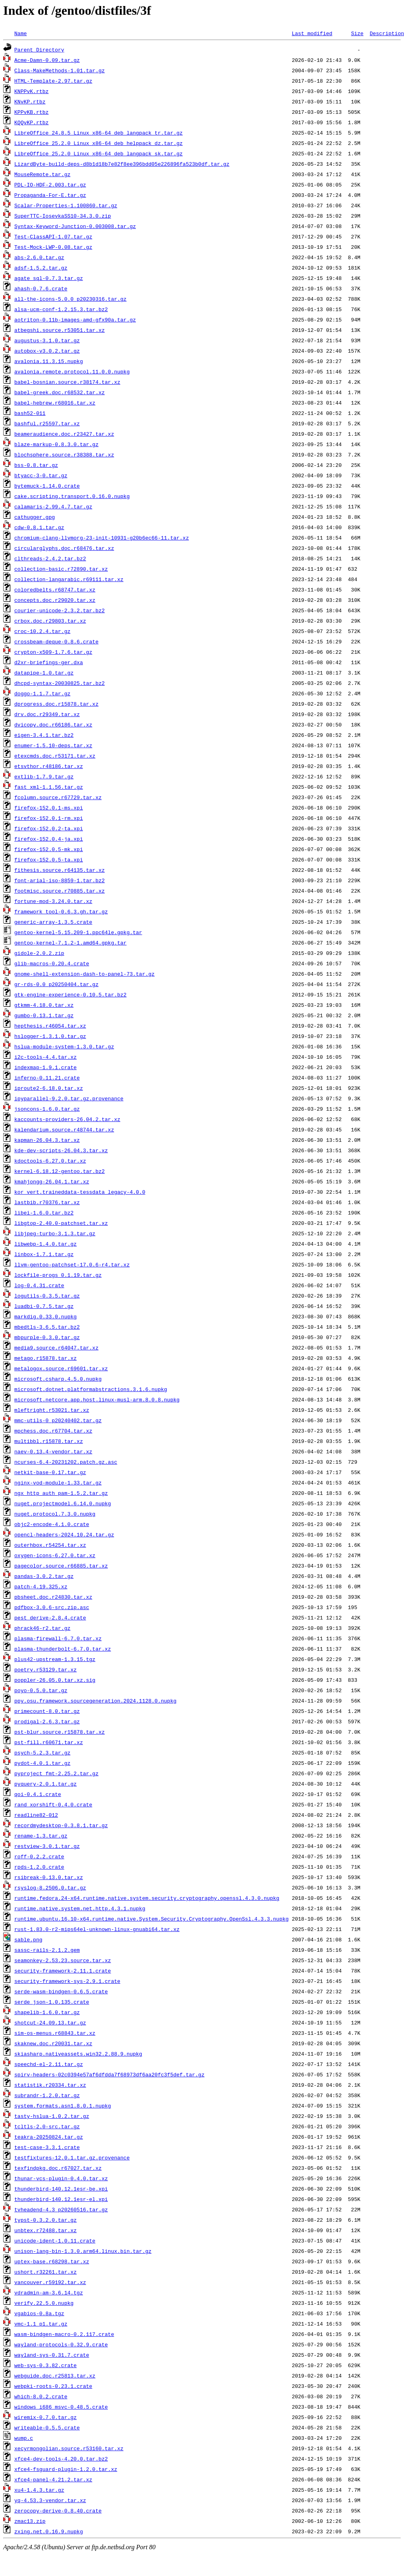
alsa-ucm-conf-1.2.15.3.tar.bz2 (61, 309)
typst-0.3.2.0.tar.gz (45, 2219)
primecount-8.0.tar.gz (47, 1711)
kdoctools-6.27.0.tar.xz (50, 1160)
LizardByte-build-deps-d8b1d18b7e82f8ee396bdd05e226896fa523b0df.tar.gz (121, 163)
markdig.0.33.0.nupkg (45, 1316)
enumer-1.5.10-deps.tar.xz (53, 745)
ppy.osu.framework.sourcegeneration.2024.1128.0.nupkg (95, 1700)
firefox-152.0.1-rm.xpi (48, 818)
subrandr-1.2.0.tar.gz (47, 2095)
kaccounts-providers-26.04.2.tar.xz (67, 1119)
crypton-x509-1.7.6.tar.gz (53, 651)
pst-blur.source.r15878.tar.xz (59, 1731)
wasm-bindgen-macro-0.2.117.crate (64, 2334)
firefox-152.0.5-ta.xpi (48, 859)
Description (387, 33)
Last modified (312, 33)
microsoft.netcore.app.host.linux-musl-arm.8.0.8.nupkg (96, 1399)
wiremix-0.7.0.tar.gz (45, 2417)
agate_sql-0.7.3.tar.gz (48, 278)
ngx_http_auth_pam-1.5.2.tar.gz (61, 1492)
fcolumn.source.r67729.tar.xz (57, 797)
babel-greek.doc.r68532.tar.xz (59, 392)
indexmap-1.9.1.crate (45, 1067)
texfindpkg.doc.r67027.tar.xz (57, 2167)
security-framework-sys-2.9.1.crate (67, 1981)
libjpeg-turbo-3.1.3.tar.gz (55, 1233)
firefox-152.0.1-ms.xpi (48, 807)
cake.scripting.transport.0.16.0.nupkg (72, 496)
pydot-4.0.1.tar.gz (42, 1762)
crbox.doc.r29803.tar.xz (50, 620)
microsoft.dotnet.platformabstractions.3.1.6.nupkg (90, 1389)
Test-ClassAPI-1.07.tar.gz (53, 236)
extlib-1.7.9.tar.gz (44, 776)
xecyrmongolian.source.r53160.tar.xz (68, 2448)
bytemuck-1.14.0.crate (47, 485)
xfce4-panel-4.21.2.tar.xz (53, 2479)
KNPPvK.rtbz (31, 91)
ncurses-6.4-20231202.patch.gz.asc (65, 1461)
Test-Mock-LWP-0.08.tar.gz (53, 246)
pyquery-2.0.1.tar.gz (45, 1783)
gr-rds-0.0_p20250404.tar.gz (56, 984)
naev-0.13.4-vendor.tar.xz (53, 1451)
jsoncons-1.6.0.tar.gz (47, 1108)
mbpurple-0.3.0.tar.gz (47, 1337)
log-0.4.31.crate (39, 1285)
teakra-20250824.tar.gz (48, 2136)
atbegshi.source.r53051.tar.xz (59, 329)
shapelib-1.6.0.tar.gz (47, 2012)
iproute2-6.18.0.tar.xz (48, 1088)
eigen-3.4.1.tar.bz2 (44, 734)
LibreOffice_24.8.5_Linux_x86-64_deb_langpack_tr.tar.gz (98, 132)
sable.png (28, 1939)
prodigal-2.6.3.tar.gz (47, 1721)
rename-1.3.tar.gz (41, 1835)
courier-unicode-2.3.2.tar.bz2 (59, 610)
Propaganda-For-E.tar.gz (50, 194)
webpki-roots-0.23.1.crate (53, 2385)
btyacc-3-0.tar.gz (41, 475)
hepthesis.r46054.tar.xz (50, 1025)
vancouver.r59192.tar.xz (50, 2282)
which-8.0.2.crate (41, 2396)
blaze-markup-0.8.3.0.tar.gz (56, 444)
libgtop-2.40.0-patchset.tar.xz (61, 1222)
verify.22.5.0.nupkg (44, 2302)
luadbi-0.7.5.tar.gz (44, 1306)
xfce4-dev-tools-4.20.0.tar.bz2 (61, 2458)
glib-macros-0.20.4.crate (51, 963)
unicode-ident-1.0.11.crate (55, 2240)
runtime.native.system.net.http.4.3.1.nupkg (79, 1908)
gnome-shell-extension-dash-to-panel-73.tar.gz (84, 973)
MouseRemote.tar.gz (42, 174)
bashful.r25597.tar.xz (47, 423)
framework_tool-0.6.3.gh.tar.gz (61, 911)
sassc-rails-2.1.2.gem (47, 1949)
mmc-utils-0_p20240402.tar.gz (57, 1420)
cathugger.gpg (34, 516)
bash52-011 (30, 413)
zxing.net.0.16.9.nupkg (48, 2531)
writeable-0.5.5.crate (47, 2427)
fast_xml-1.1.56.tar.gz (48, 786)
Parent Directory (39, 49)
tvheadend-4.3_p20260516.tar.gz (61, 2209)
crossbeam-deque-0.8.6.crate (56, 641)
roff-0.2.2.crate (39, 1856)
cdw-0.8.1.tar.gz (39, 527)
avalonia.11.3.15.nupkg (48, 361)
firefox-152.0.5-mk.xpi (48, 849)
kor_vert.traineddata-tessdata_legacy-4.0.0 (79, 1191)
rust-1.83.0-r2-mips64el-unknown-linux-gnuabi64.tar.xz (96, 1929)
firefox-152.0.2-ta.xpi (48, 828)
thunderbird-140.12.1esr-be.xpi (61, 2188)
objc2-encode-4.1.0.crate (51, 1524)
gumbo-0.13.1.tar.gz (44, 1015)
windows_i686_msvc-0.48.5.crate (61, 2406)
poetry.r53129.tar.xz (45, 1669)
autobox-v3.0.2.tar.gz (47, 350)
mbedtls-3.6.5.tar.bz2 (47, 1326)
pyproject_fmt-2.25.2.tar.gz (56, 1773)
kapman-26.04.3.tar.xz (47, 1139)
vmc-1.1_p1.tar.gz (41, 2323)
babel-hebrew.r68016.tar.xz (55, 402)
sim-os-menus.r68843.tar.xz (55, 2032)
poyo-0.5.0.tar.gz (41, 1690)
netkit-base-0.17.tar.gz (50, 1472)
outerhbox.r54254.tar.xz (50, 1544)
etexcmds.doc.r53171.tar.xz (55, 755)
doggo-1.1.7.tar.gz (42, 693)
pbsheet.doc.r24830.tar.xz (53, 1596)
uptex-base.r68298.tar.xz (51, 2261)
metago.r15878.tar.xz (45, 1357)
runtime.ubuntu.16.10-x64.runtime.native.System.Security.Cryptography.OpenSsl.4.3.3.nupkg (151, 1918)
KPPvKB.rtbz (31, 111)
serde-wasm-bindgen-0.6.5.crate (61, 1991)
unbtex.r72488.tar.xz (45, 2230)
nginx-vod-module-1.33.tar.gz (57, 1482)
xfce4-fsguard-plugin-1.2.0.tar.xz (65, 2469)
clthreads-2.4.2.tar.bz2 (50, 558)
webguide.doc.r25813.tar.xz (55, 2375)
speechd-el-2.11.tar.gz (48, 2064)
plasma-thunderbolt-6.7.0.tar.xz (62, 1648)
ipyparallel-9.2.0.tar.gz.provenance (68, 1098)
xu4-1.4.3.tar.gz (39, 2489)
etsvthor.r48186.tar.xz (48, 766)
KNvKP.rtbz (30, 101)
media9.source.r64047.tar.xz (56, 1347)
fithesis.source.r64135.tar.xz (59, 869)
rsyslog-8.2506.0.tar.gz (50, 1887)
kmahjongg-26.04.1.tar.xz (51, 1181)
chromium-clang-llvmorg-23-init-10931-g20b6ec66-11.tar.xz (101, 537)
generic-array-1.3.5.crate (53, 921)
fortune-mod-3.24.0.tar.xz (53, 901)
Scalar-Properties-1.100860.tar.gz (65, 205)
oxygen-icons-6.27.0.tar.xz (55, 1555)
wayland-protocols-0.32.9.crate (61, 2344)
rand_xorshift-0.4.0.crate (53, 1804)
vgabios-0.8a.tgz (39, 2313)
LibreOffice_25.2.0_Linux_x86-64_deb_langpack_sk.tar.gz (98, 153)
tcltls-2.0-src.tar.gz (47, 2126)
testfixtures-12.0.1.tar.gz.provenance (72, 2157)
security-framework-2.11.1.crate (62, 1970)
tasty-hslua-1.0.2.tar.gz (51, 2116)
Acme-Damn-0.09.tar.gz (47, 60)
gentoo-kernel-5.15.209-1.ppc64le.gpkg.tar (78, 932)
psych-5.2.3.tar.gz (42, 1752)
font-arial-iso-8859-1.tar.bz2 (59, 880)
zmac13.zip (30, 2520)
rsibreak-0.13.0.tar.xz (48, 1877)
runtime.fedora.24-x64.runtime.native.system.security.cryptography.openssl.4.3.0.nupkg (146, 1897)
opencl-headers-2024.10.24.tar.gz (64, 1534)
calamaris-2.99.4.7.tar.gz (53, 506)
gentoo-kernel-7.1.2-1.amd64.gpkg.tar (70, 942)
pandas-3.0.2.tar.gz (44, 1576)
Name (20, 33)
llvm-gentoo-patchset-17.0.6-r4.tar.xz (72, 1264)
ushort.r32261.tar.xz (45, 2271)
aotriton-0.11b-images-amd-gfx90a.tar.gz (75, 319)
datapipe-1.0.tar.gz (44, 672)
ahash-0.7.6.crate (41, 288)
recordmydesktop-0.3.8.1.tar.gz (61, 1825)
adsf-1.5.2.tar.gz (41, 267)
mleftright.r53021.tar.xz (51, 1409)
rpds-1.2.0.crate (39, 1866)
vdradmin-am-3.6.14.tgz (48, 2292)
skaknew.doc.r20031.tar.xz (53, 2043)
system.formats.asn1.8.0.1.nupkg (62, 2105)
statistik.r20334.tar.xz (50, 2084)
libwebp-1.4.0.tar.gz (45, 1243)
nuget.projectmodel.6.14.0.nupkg (62, 1503)
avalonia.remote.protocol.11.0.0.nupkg (72, 371)
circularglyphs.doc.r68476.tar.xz (64, 548)
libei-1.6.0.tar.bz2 (44, 1212)
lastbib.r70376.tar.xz (47, 1202)
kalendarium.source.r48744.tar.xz (64, 1129)
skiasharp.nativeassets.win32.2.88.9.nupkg (78, 2053)
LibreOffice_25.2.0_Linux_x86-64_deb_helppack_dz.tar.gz (98, 143)
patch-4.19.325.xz (41, 1586)
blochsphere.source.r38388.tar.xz (64, 454)
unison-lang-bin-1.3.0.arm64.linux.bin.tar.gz (82, 2250)
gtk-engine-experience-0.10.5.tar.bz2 (70, 994)
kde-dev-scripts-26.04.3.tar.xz (61, 1150)
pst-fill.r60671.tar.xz (48, 1742)
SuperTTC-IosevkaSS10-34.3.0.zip (62, 215)
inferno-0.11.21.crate (47, 1077)
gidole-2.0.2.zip (39, 953)
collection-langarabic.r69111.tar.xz (68, 579)
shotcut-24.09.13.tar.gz (50, 2022)
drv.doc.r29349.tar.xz (47, 714)
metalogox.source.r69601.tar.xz (61, 1368)
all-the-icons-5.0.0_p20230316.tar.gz (70, 298)
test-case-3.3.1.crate (47, 2147)
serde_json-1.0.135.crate (51, 2001)
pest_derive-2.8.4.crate (50, 1617)
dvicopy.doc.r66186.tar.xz (53, 724)
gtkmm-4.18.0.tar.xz (44, 1004)
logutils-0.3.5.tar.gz (47, 1295)
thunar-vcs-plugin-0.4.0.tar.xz (61, 2178)
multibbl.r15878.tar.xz (48, 1441)
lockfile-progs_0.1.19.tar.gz (57, 1274)
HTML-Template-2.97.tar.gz (53, 80)
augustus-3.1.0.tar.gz (47, 340)
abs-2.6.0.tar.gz (39, 257)
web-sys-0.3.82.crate (45, 2365)
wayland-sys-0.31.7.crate (51, 2354)
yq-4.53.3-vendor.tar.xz (50, 2500)
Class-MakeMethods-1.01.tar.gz (59, 70)
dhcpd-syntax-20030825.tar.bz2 (59, 683)
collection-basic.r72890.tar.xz (61, 568)
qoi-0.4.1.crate (37, 1794)
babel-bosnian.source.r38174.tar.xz (67, 381)
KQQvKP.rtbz (31, 122)
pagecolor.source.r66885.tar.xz (61, 1565)
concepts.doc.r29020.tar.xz (55, 599)
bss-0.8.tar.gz (36, 464)
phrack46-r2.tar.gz (42, 1627)
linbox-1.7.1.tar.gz (44, 1254)
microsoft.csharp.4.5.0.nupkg (57, 1378)
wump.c (23, 2437)
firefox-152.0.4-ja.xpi (48, 838)
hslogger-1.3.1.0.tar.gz (50, 1036)
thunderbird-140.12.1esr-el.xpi (61, 2199)
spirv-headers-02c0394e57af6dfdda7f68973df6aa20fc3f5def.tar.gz (109, 2074)
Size (357, 33)
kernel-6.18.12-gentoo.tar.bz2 (59, 1171)
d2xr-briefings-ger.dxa (48, 662)
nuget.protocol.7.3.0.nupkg (55, 1513)
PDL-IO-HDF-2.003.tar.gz (50, 184)
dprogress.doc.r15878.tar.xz (56, 703)
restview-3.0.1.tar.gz (47, 1846)
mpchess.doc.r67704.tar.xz (53, 1430)
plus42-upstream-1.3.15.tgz (55, 1659)
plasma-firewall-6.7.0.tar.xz (57, 1638)
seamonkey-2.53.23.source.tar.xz (62, 1960)
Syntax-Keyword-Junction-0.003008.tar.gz (75, 226)
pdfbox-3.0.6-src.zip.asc (51, 1607)
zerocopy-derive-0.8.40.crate (57, 2510)
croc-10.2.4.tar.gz (42, 631)
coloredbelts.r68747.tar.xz (55, 589)
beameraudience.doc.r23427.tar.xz (64, 433)
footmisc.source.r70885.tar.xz (59, 890)
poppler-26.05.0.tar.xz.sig (55, 1679)
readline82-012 (36, 1814)
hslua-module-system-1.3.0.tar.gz (64, 1046)
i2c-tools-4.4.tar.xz (45, 1056)
